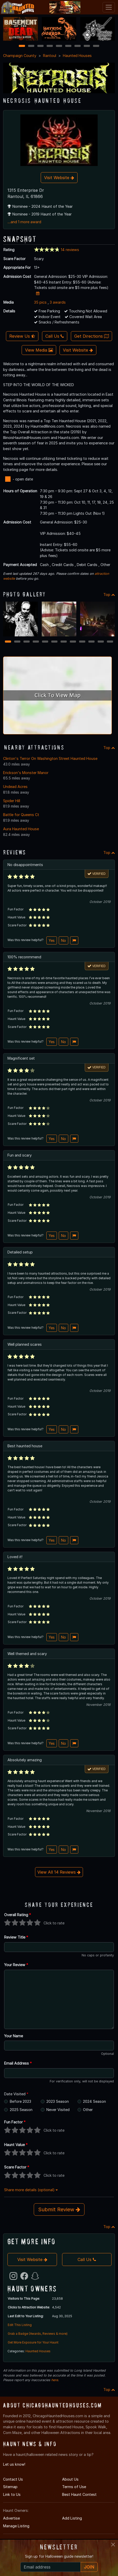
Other (88, 2109)
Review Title (16, 1937)
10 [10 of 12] (92, 642)
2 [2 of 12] (17, 642)
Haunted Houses (77, 55)
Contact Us (13, 2479)
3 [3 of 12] (27, 642)
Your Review (16, 1965)
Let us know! (14, 2464)
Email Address (18, 2063)
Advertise (11, 2518)
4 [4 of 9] (49, 46)
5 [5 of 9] (59, 46)
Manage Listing (16, 2526)
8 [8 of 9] (87, 46)
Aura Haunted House (21, 829)
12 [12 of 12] (110, 642)
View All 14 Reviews (59, 1872)
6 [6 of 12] (54, 642)
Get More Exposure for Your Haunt (33, 2342)
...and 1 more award (24, 222)
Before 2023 (20, 2101)
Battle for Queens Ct (21, 814)
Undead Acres (15, 786)
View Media (39, 350)
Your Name (13, 2036)
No (63, 940)
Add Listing (72, 2518)
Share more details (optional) (31, 2190)
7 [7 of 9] (78, 46)
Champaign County (19, 55)
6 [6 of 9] (68, 46)
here (54, 2380)
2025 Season (21, 2109)
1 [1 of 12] (8, 642)
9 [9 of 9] (96, 46)
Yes (52, 940)
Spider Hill (11, 801)
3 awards (58, 302)
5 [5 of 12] (45, 642)
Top (109, 594)
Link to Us (12, 2494)
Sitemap (10, 2486)
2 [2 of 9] (31, 46)
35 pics (40, 302)
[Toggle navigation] (109, 7)
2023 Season (57, 2101)
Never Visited (58, 2109)
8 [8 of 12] (73, 642)
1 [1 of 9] (22, 46)
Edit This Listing (20, 2325)
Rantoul (49, 55)
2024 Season (94, 2101)
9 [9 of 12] (82, 642)
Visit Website (59, 177)
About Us (70, 2479)
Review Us (22, 336)
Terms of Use (74, 2486)
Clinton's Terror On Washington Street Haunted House (50, 758)
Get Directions (91, 336)
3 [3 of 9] (40, 46)
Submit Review (59, 2209)
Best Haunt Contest (79, 2494)
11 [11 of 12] (100, 642)
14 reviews (70, 249)
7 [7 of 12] (64, 642)
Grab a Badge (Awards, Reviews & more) (38, 2334)
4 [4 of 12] (36, 642)
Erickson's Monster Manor (25, 772)
